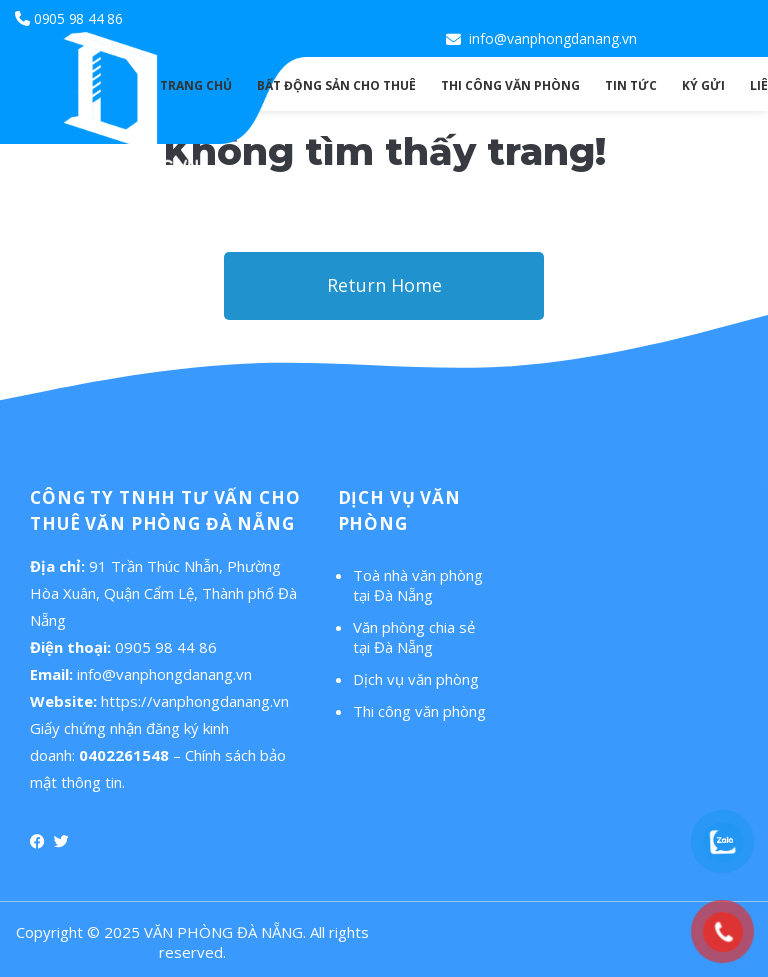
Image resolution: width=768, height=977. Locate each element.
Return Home (384, 285)
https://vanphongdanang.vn (195, 701)
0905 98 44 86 (78, 18)
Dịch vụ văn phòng (416, 679)
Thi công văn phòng (419, 711)
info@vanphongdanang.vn (553, 38)
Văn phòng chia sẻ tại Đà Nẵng (414, 637)
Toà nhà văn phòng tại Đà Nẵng (418, 585)
